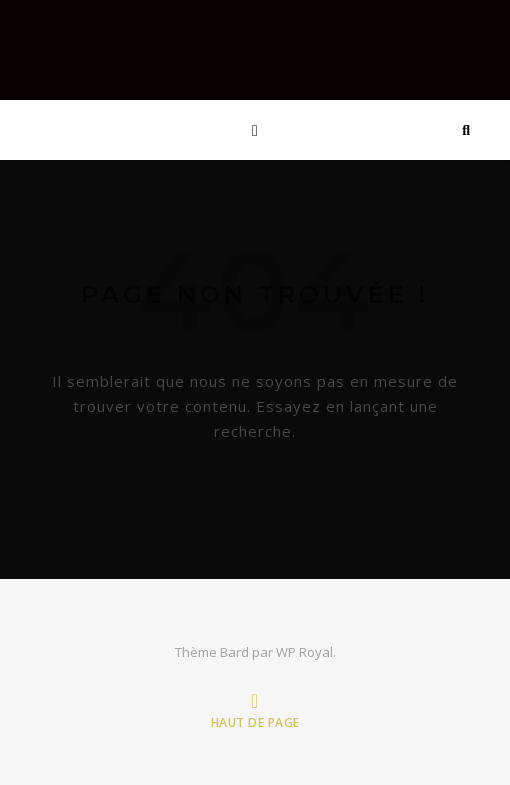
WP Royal (304, 652)
